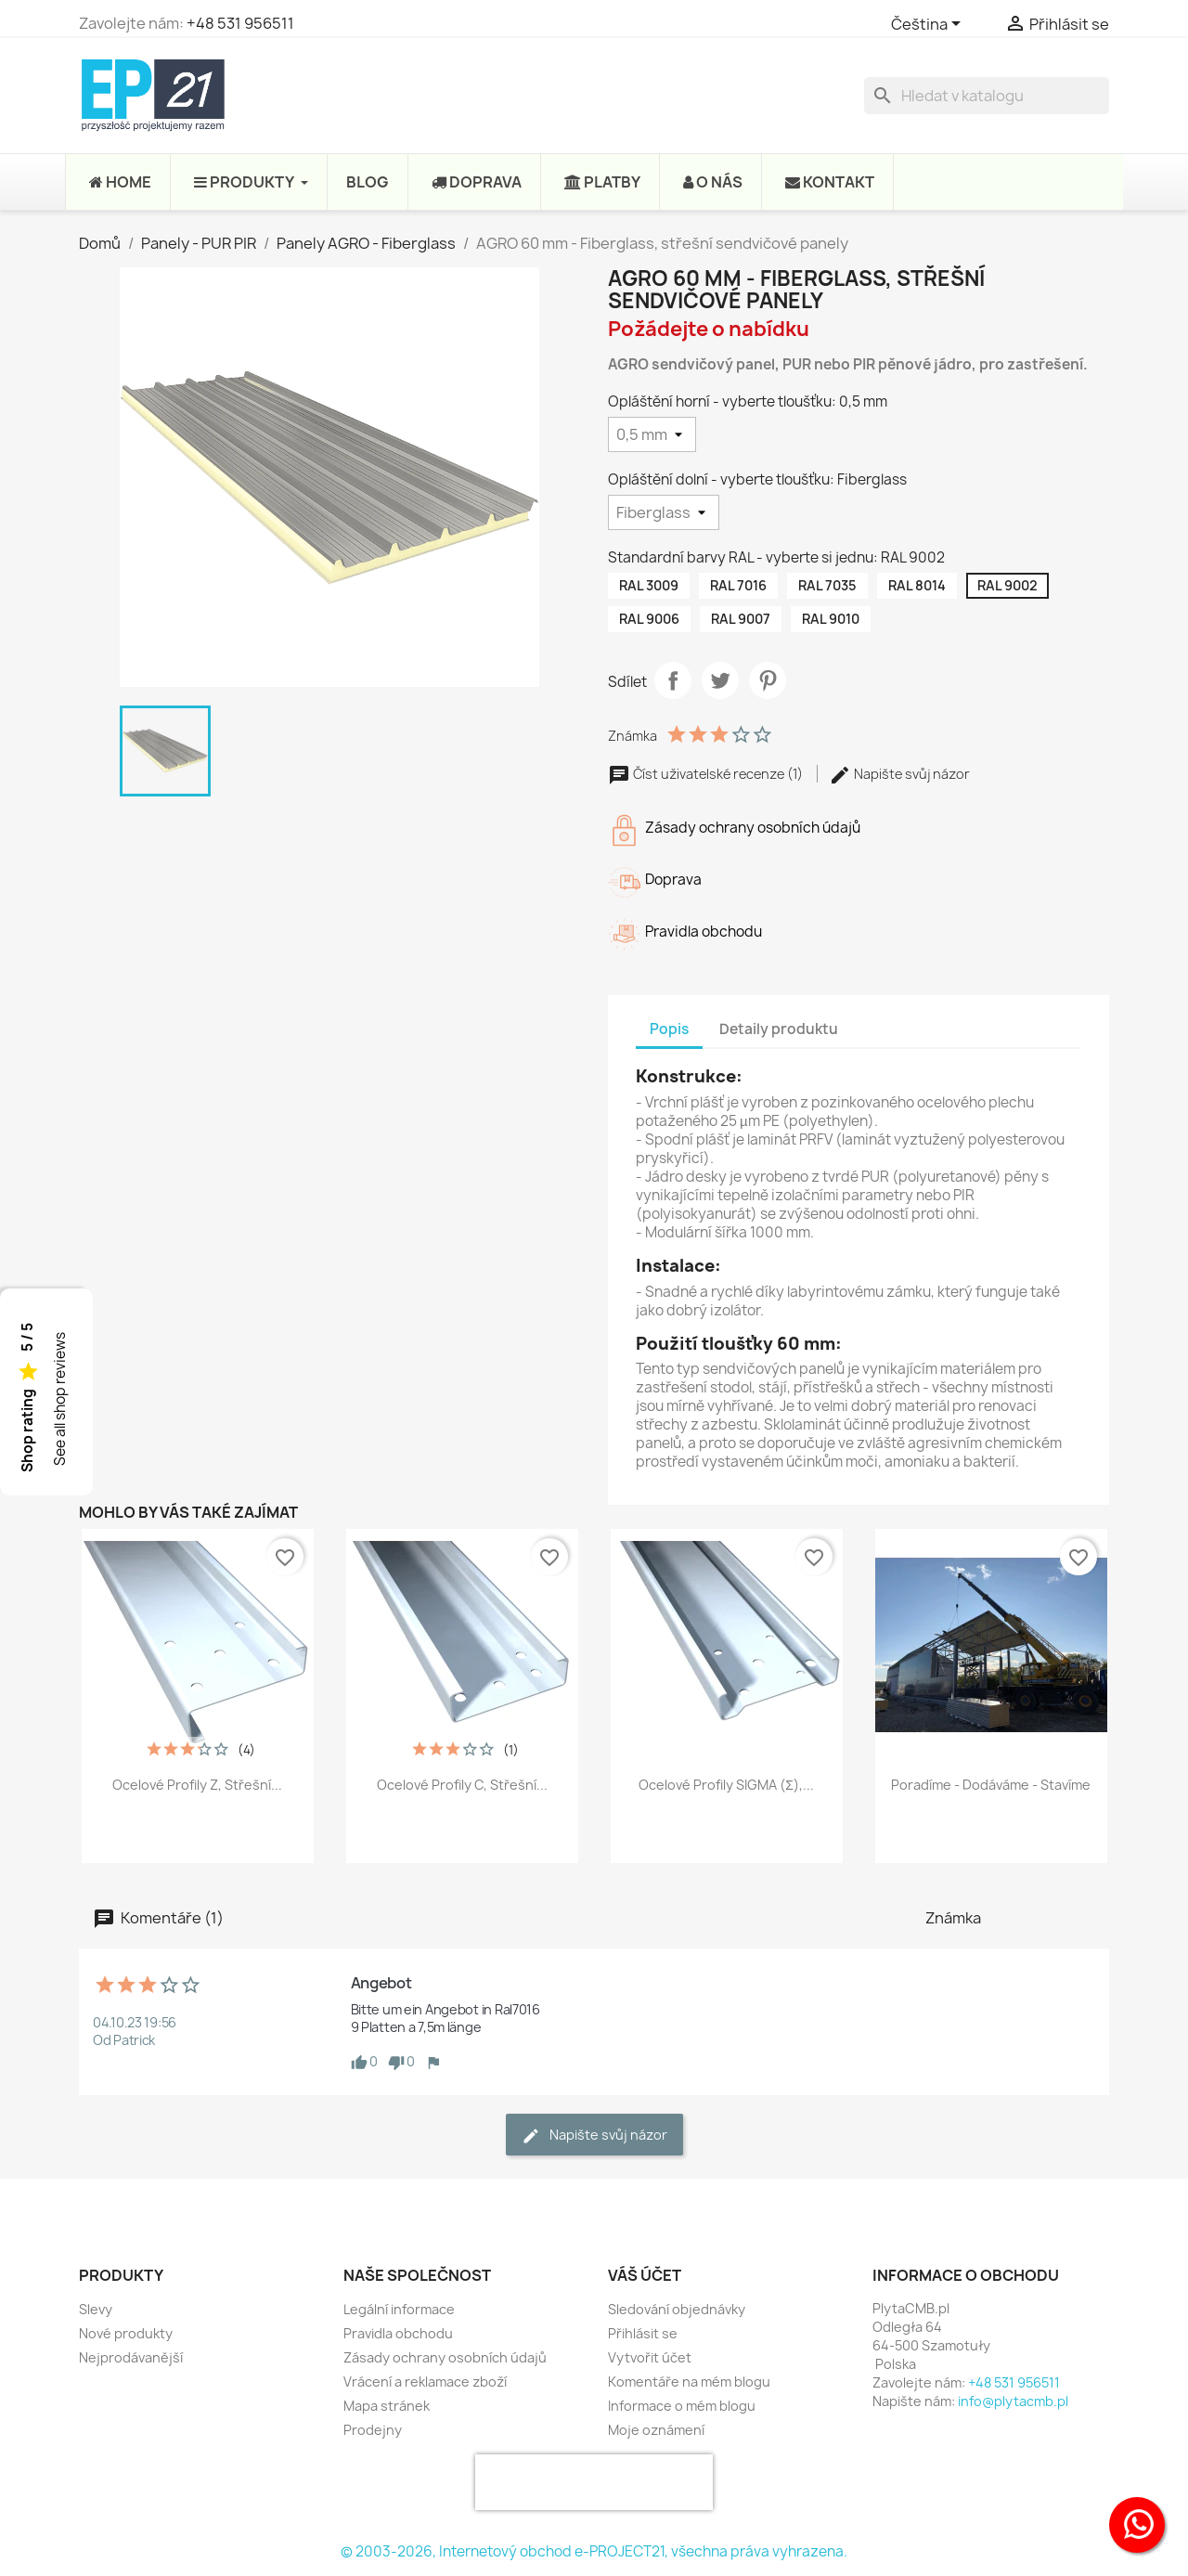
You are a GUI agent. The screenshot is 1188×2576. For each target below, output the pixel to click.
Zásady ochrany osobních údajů (445, 2357)
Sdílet (672, 680)
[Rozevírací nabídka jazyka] (929, 25)
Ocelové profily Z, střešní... (197, 1784)
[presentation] (594, 2482)
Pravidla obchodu (398, 2333)
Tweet (720, 680)
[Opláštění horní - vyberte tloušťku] (652, 434)
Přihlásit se (643, 2333)
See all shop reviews (60, 1399)
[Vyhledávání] (986, 95)
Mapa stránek (386, 2405)
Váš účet (644, 2275)
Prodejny (372, 2430)
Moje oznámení (656, 2430)
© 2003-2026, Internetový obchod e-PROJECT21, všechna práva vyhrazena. (594, 2551)
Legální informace (399, 2309)
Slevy (95, 2309)
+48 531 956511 (240, 23)
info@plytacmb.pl (1013, 2401)
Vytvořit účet (649, 2357)
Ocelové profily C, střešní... (462, 1784)
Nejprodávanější (131, 2357)
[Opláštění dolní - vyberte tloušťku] (663, 512)
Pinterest (767, 680)
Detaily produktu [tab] (778, 1029)
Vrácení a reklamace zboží (425, 2381)
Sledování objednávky (676, 2309)
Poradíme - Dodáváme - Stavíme (991, 1784)
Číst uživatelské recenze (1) (707, 774)
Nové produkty (126, 2333)
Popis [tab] (669, 1029)
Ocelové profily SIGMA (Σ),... (726, 1784)
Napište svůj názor (899, 774)
